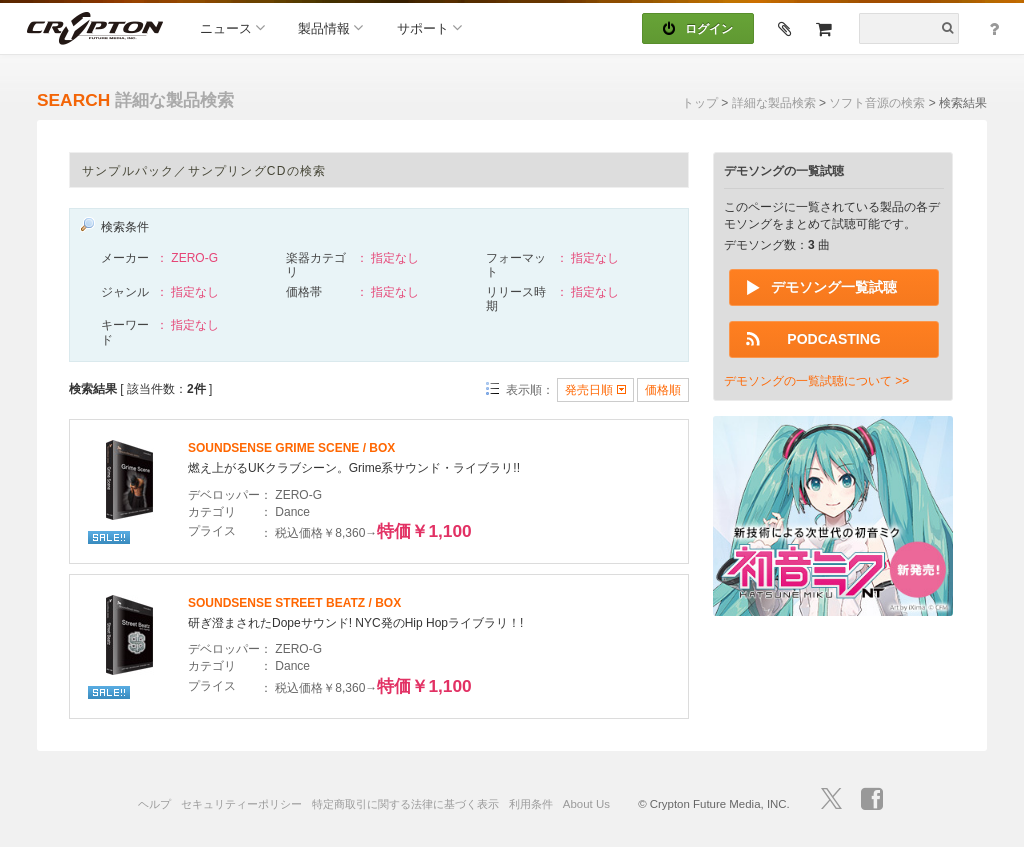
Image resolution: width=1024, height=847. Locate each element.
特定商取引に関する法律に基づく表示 (405, 804)
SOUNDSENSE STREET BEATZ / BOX (294, 603)
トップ (700, 103)
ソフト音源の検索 (877, 103)
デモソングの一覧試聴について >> (816, 381)
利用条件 (531, 804)
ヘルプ (154, 804)
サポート (429, 27)
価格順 (663, 390)
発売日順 (595, 390)
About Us (586, 804)
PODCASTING (833, 339)
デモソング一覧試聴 (834, 287)
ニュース (232, 27)
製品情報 (330, 27)
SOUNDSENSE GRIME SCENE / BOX (291, 448)
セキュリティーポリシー (241, 804)
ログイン (698, 29)
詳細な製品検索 (774, 103)
